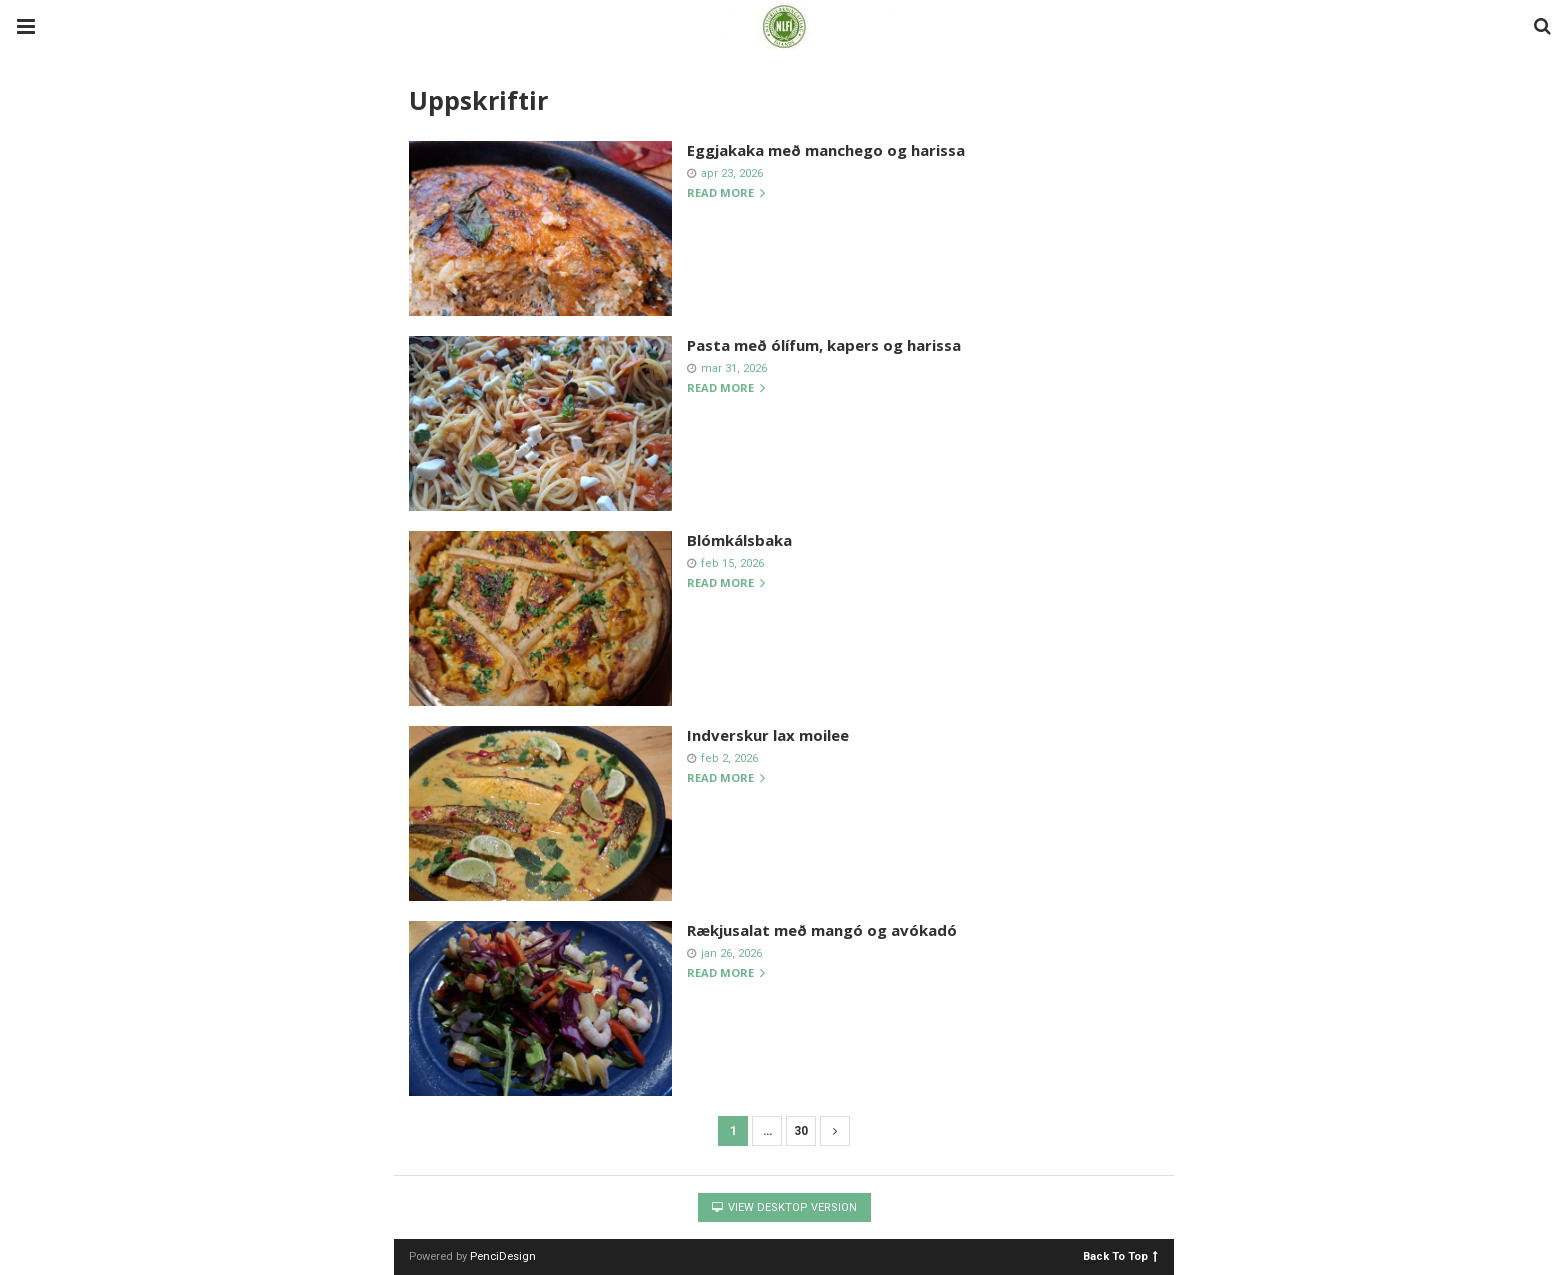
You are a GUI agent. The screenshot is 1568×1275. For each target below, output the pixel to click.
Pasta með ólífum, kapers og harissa (824, 345)
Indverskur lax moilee (768, 735)
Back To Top (1120, 1255)
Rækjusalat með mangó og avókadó (822, 930)
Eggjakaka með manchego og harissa (826, 150)
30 (801, 1131)
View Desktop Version (784, 1207)
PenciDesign (503, 1256)
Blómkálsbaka (739, 540)
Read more (726, 193)
